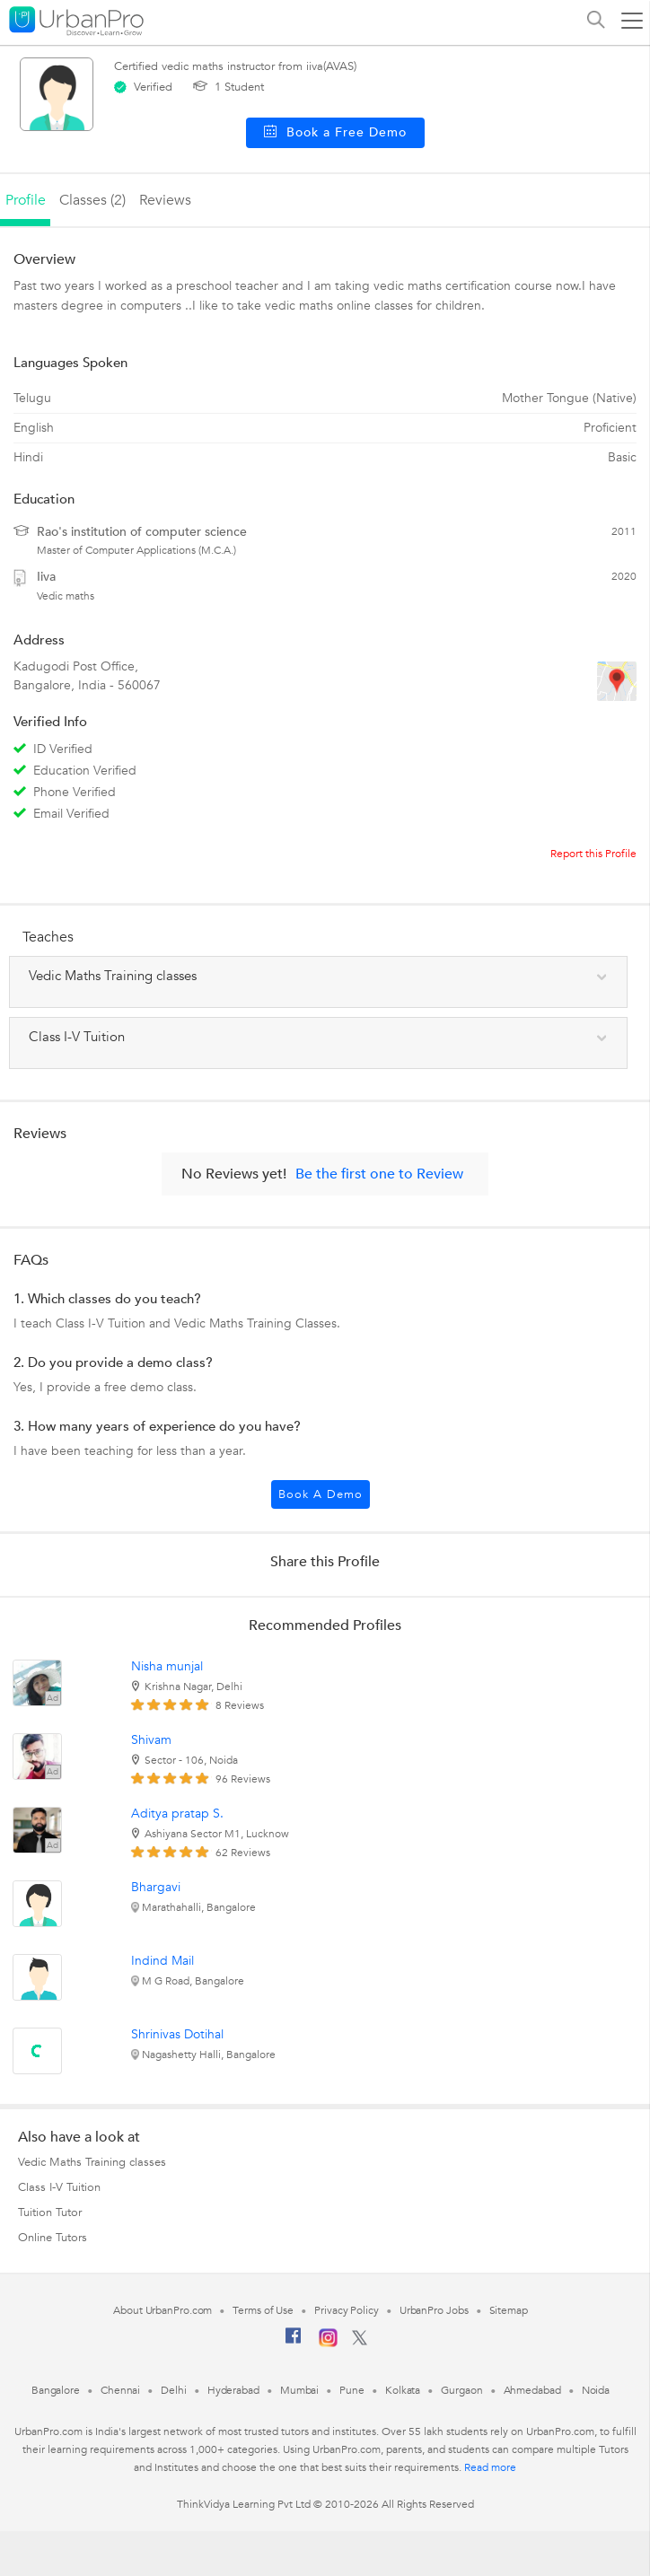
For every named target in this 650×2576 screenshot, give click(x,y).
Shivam (151, 1739)
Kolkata (402, 2390)
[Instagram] (328, 2343)
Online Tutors (52, 2238)
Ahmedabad (532, 2390)
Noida (596, 2390)
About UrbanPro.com (162, 2310)
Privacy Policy (346, 2310)
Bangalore (55, 2390)
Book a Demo (320, 1494)
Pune (352, 2390)
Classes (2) (92, 200)
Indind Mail (162, 1960)
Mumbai (299, 2390)
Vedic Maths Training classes (92, 2162)
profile (25, 200)
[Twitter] (359, 2342)
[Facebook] (293, 2342)
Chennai (120, 2390)
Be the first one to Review (379, 1174)
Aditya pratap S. (177, 1813)
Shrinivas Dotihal (177, 2034)
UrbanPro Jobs (434, 2310)
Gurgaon (461, 2390)
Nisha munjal (167, 1666)
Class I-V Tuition (59, 2187)
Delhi (174, 2390)
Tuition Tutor (50, 2212)
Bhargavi (155, 1887)
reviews (165, 200)
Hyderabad (233, 2390)
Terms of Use (263, 2310)
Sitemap (508, 2310)
